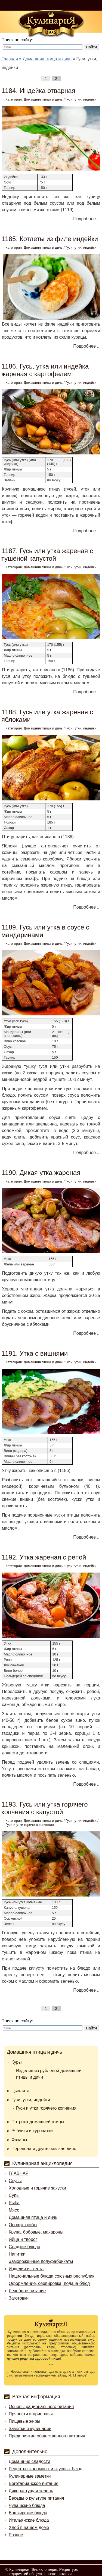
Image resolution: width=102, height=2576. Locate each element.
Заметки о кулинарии (30, 2428)
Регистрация (87, 5)
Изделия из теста (26, 2268)
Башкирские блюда (28, 2512)
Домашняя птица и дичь (43, 99)
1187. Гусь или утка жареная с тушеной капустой (47, 554)
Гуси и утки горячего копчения (29, 1825)
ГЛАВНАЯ (19, 2173)
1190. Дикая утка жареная (40, 1172)
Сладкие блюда (24, 2246)
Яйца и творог (23, 2239)
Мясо (14, 2210)
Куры (16, 2062)
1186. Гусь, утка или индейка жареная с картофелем (45, 370)
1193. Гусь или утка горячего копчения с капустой (44, 1808)
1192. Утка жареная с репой (43, 1557)
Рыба (14, 2202)
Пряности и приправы (31, 2414)
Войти (60, 5)
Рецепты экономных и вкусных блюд (45, 2468)
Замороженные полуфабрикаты (41, 2261)
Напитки (17, 2254)
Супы (14, 2195)
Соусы (15, 2180)
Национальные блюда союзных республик (51, 2276)
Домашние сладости (29, 2461)
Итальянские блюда (29, 2520)
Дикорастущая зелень (31, 2490)
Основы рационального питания (41, 2406)
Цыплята (20, 2090)
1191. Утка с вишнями (34, 1353)
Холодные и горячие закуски (37, 2188)
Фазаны (19, 2139)
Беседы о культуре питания (36, 2498)
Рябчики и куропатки (32, 2130)
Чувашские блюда (27, 2505)
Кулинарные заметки (30, 2476)
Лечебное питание (27, 2290)
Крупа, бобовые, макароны (36, 2232)
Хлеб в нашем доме (29, 2527)
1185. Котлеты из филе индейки (49, 238)
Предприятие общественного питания (47, 2436)
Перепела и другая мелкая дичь (43, 2148)
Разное (16, 2535)
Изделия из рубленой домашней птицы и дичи (49, 2073)
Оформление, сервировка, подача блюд (49, 2283)
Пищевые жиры (24, 2421)
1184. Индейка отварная (38, 90)
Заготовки (19, 2298)
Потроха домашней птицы (37, 2121)
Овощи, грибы (23, 2224)
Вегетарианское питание (33, 2483)
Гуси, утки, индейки (81, 99)
